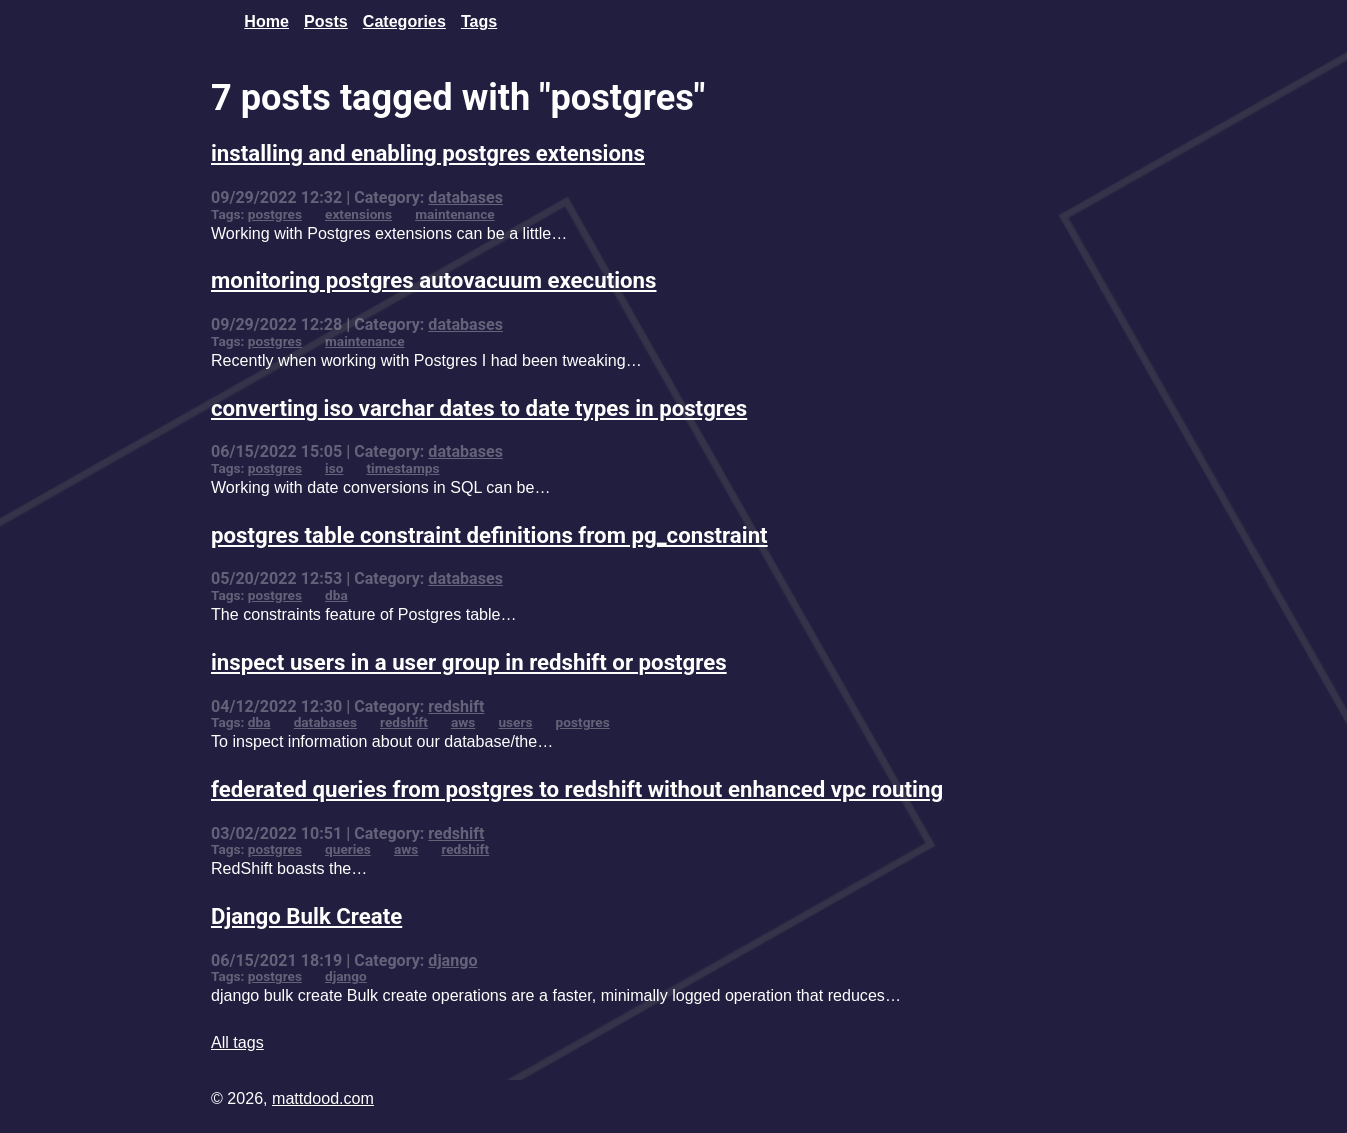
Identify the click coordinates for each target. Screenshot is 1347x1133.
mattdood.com (323, 1098)
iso (334, 468)
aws (463, 722)
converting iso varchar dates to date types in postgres (479, 408)
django (452, 960)
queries (348, 849)
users (515, 722)
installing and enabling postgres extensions (428, 153)
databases (465, 197)
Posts (326, 21)
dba (336, 595)
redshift (456, 706)
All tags (237, 1042)
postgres (275, 214)
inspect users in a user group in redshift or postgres (469, 662)
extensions (358, 214)
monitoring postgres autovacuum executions (434, 280)
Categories (404, 21)
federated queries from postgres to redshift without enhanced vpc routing (577, 789)
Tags (479, 21)
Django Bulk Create (306, 916)
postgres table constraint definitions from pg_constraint (489, 535)
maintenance (455, 214)
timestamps (403, 468)
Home (266, 21)
